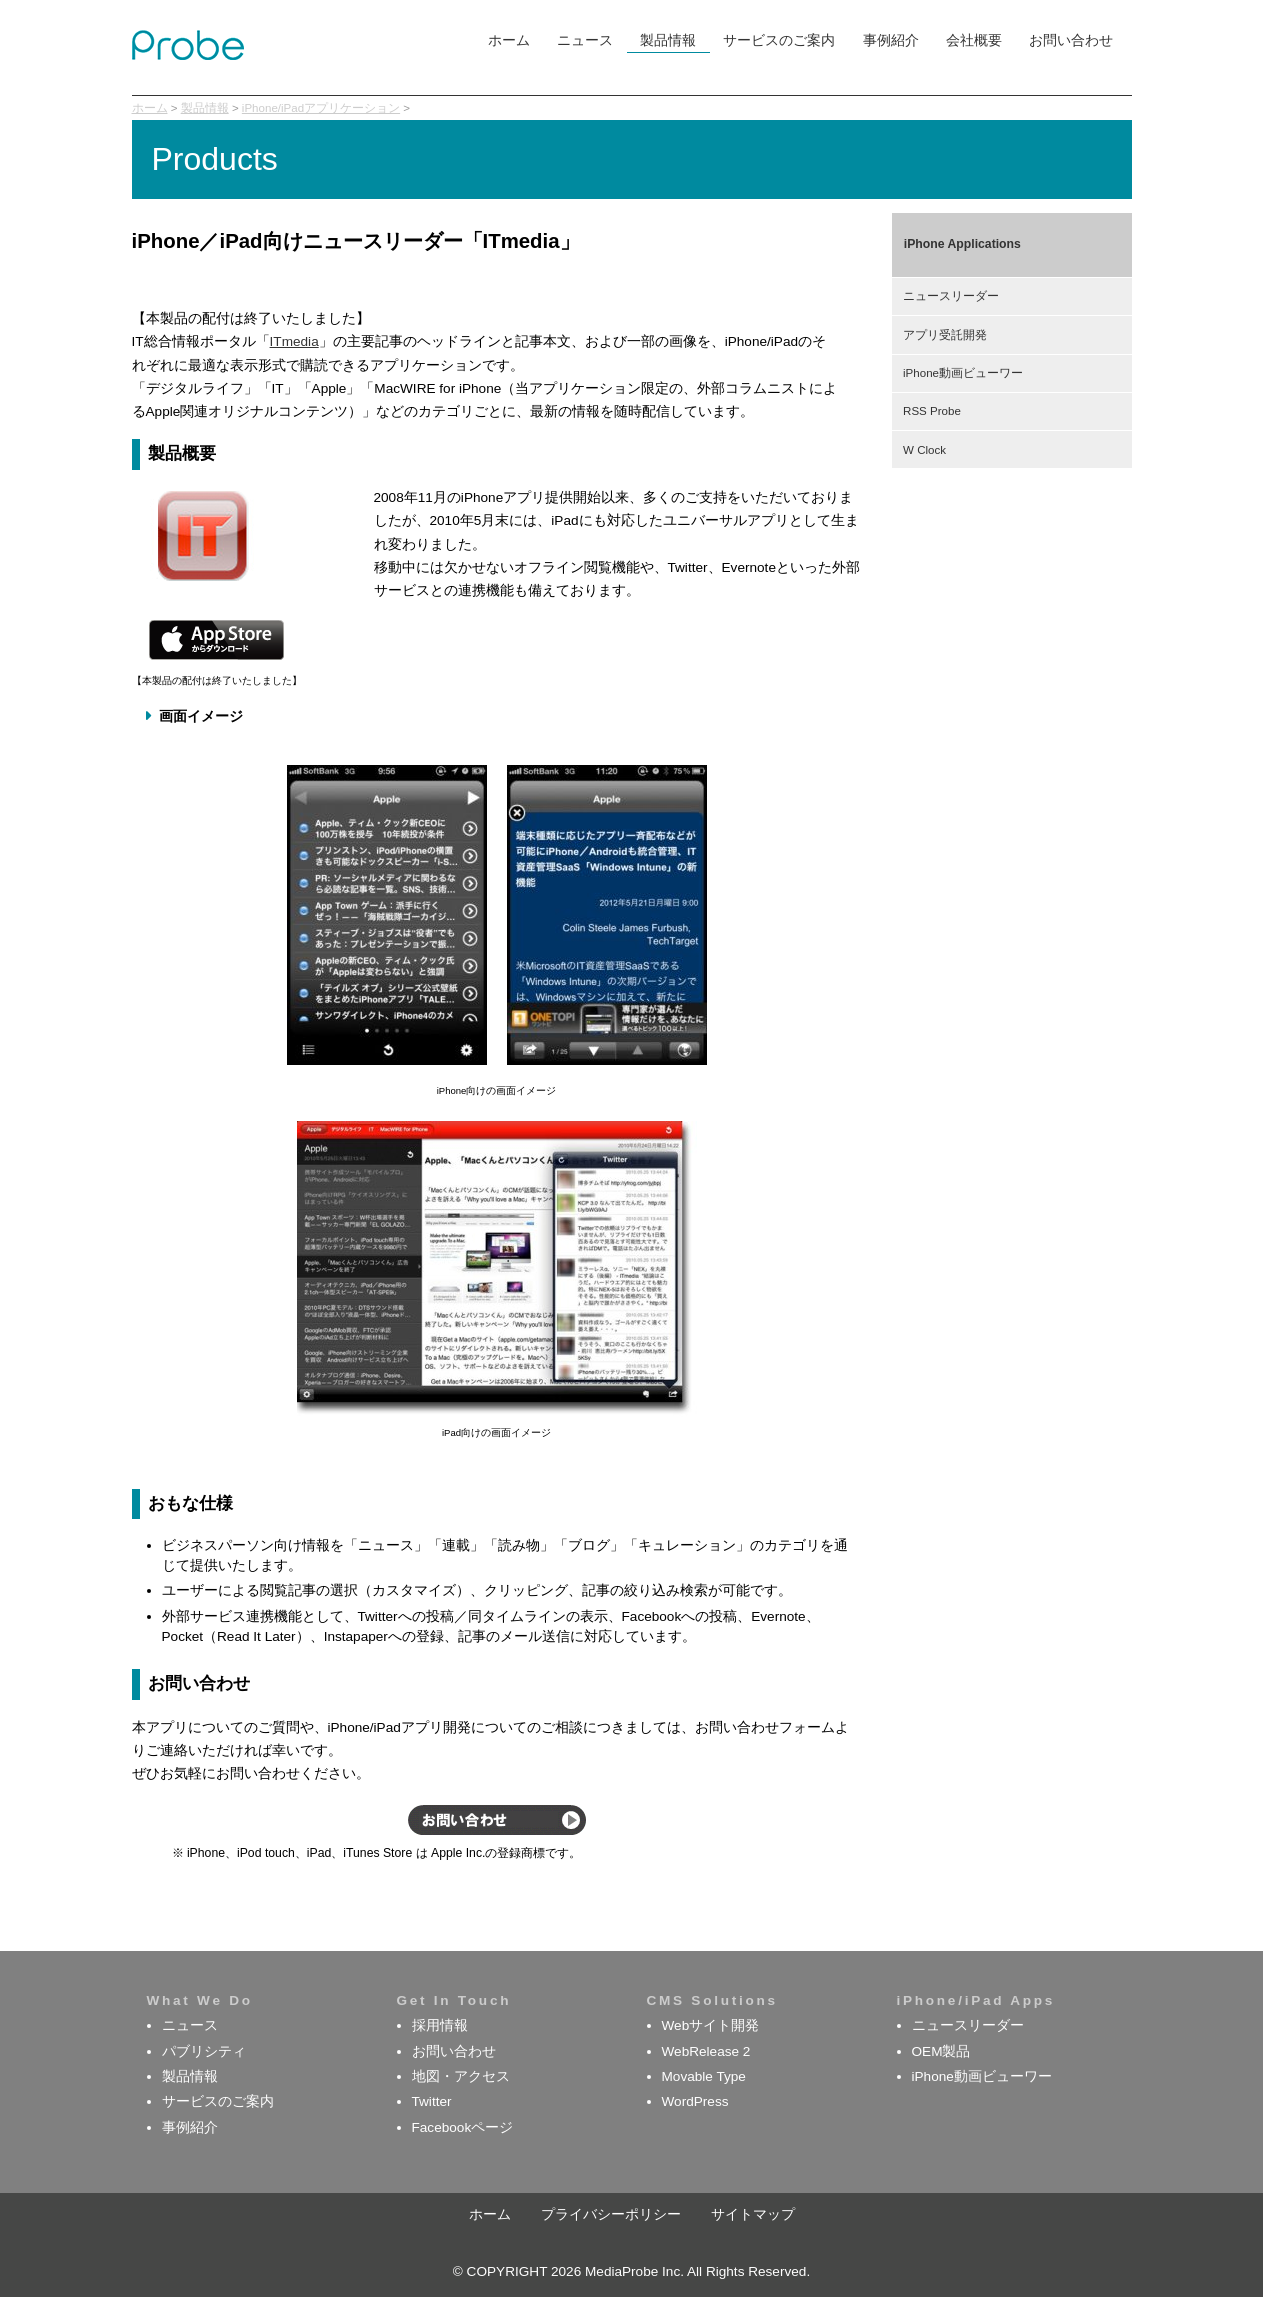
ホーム (509, 40)
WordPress (695, 2101)
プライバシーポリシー (611, 2214)
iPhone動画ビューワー (963, 373)
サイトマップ (753, 2214)
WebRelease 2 (706, 2051)
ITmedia (294, 341)
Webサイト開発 (711, 2025)
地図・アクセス (461, 2076)
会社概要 (974, 40)
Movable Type (704, 2076)
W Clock (924, 450)
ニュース (585, 40)
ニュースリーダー (951, 296)
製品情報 (668, 40)
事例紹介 (891, 40)
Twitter (432, 2101)
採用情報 (440, 2025)
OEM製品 (941, 2051)
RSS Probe (932, 411)
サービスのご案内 (779, 40)
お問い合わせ (1071, 40)
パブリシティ (204, 2051)
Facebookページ (463, 2127)
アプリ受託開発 (945, 335)
